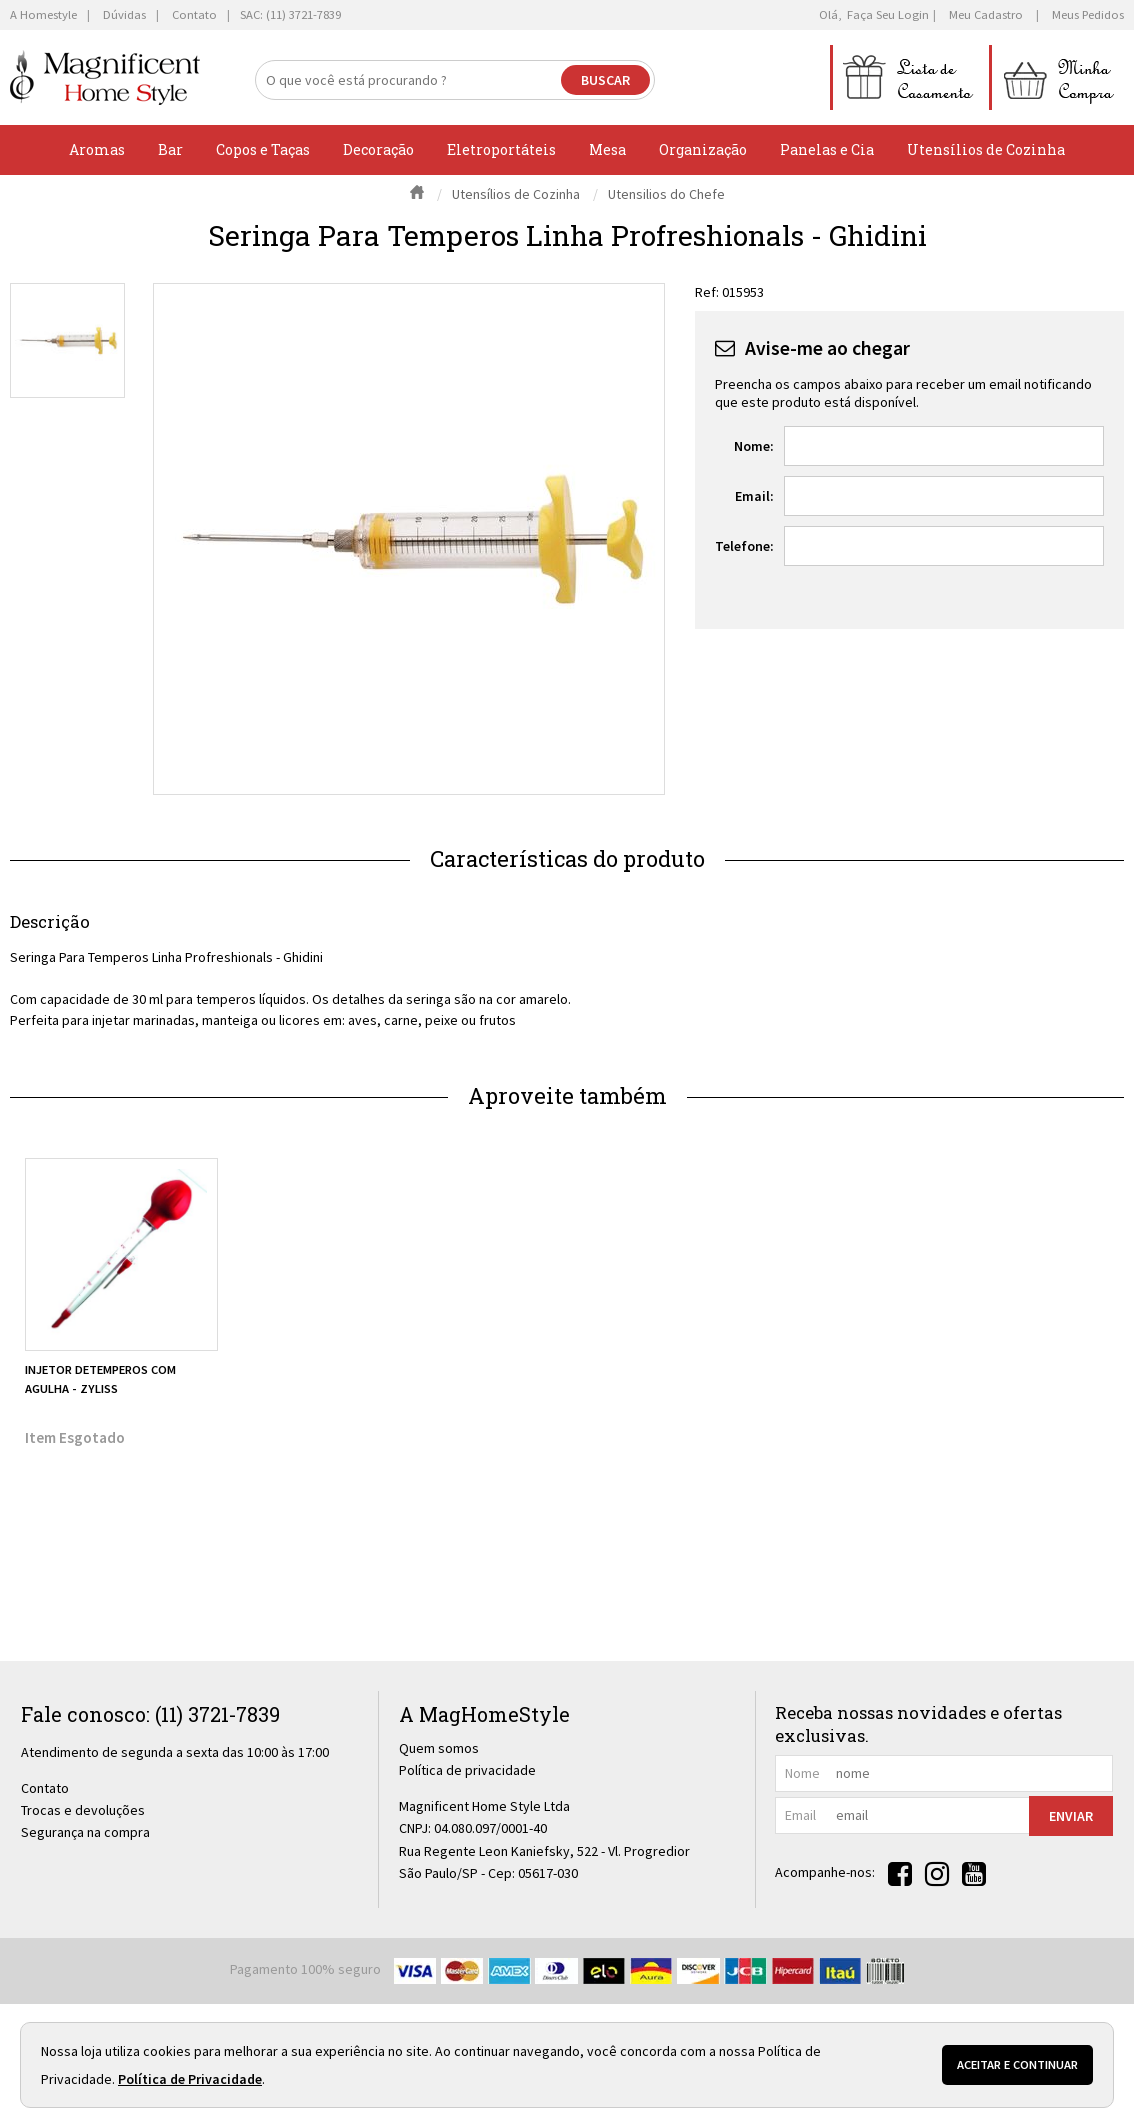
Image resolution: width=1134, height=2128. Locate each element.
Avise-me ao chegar (827, 348)
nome (802, 1773)
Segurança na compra (85, 1832)
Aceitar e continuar (1017, 2064)
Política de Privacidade (190, 2079)
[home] (105, 77)
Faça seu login (888, 14)
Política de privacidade (467, 1770)
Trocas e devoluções (83, 1810)
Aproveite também (567, 1095)
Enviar (1071, 1816)
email (800, 1815)
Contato (45, 1788)
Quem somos (439, 1748)
